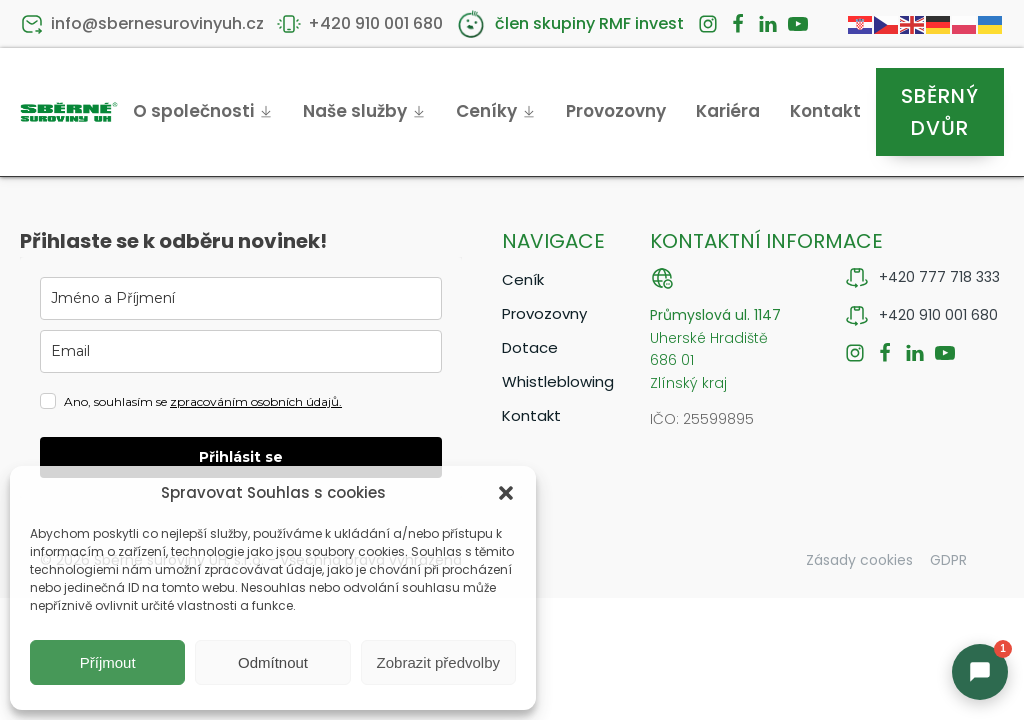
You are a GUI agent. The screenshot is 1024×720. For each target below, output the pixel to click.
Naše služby (364, 111)
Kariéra (728, 111)
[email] (241, 351)
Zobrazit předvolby (438, 662)
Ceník (523, 279)
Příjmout (108, 662)
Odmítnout (273, 662)
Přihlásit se (241, 457)
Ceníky (496, 111)
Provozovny (616, 111)
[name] (241, 298)
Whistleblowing (556, 381)
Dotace (530, 347)
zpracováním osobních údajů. (256, 401)
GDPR (948, 560)
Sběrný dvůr (940, 112)
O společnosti (203, 111)
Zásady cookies (859, 560)
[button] (506, 493)
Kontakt (825, 111)
